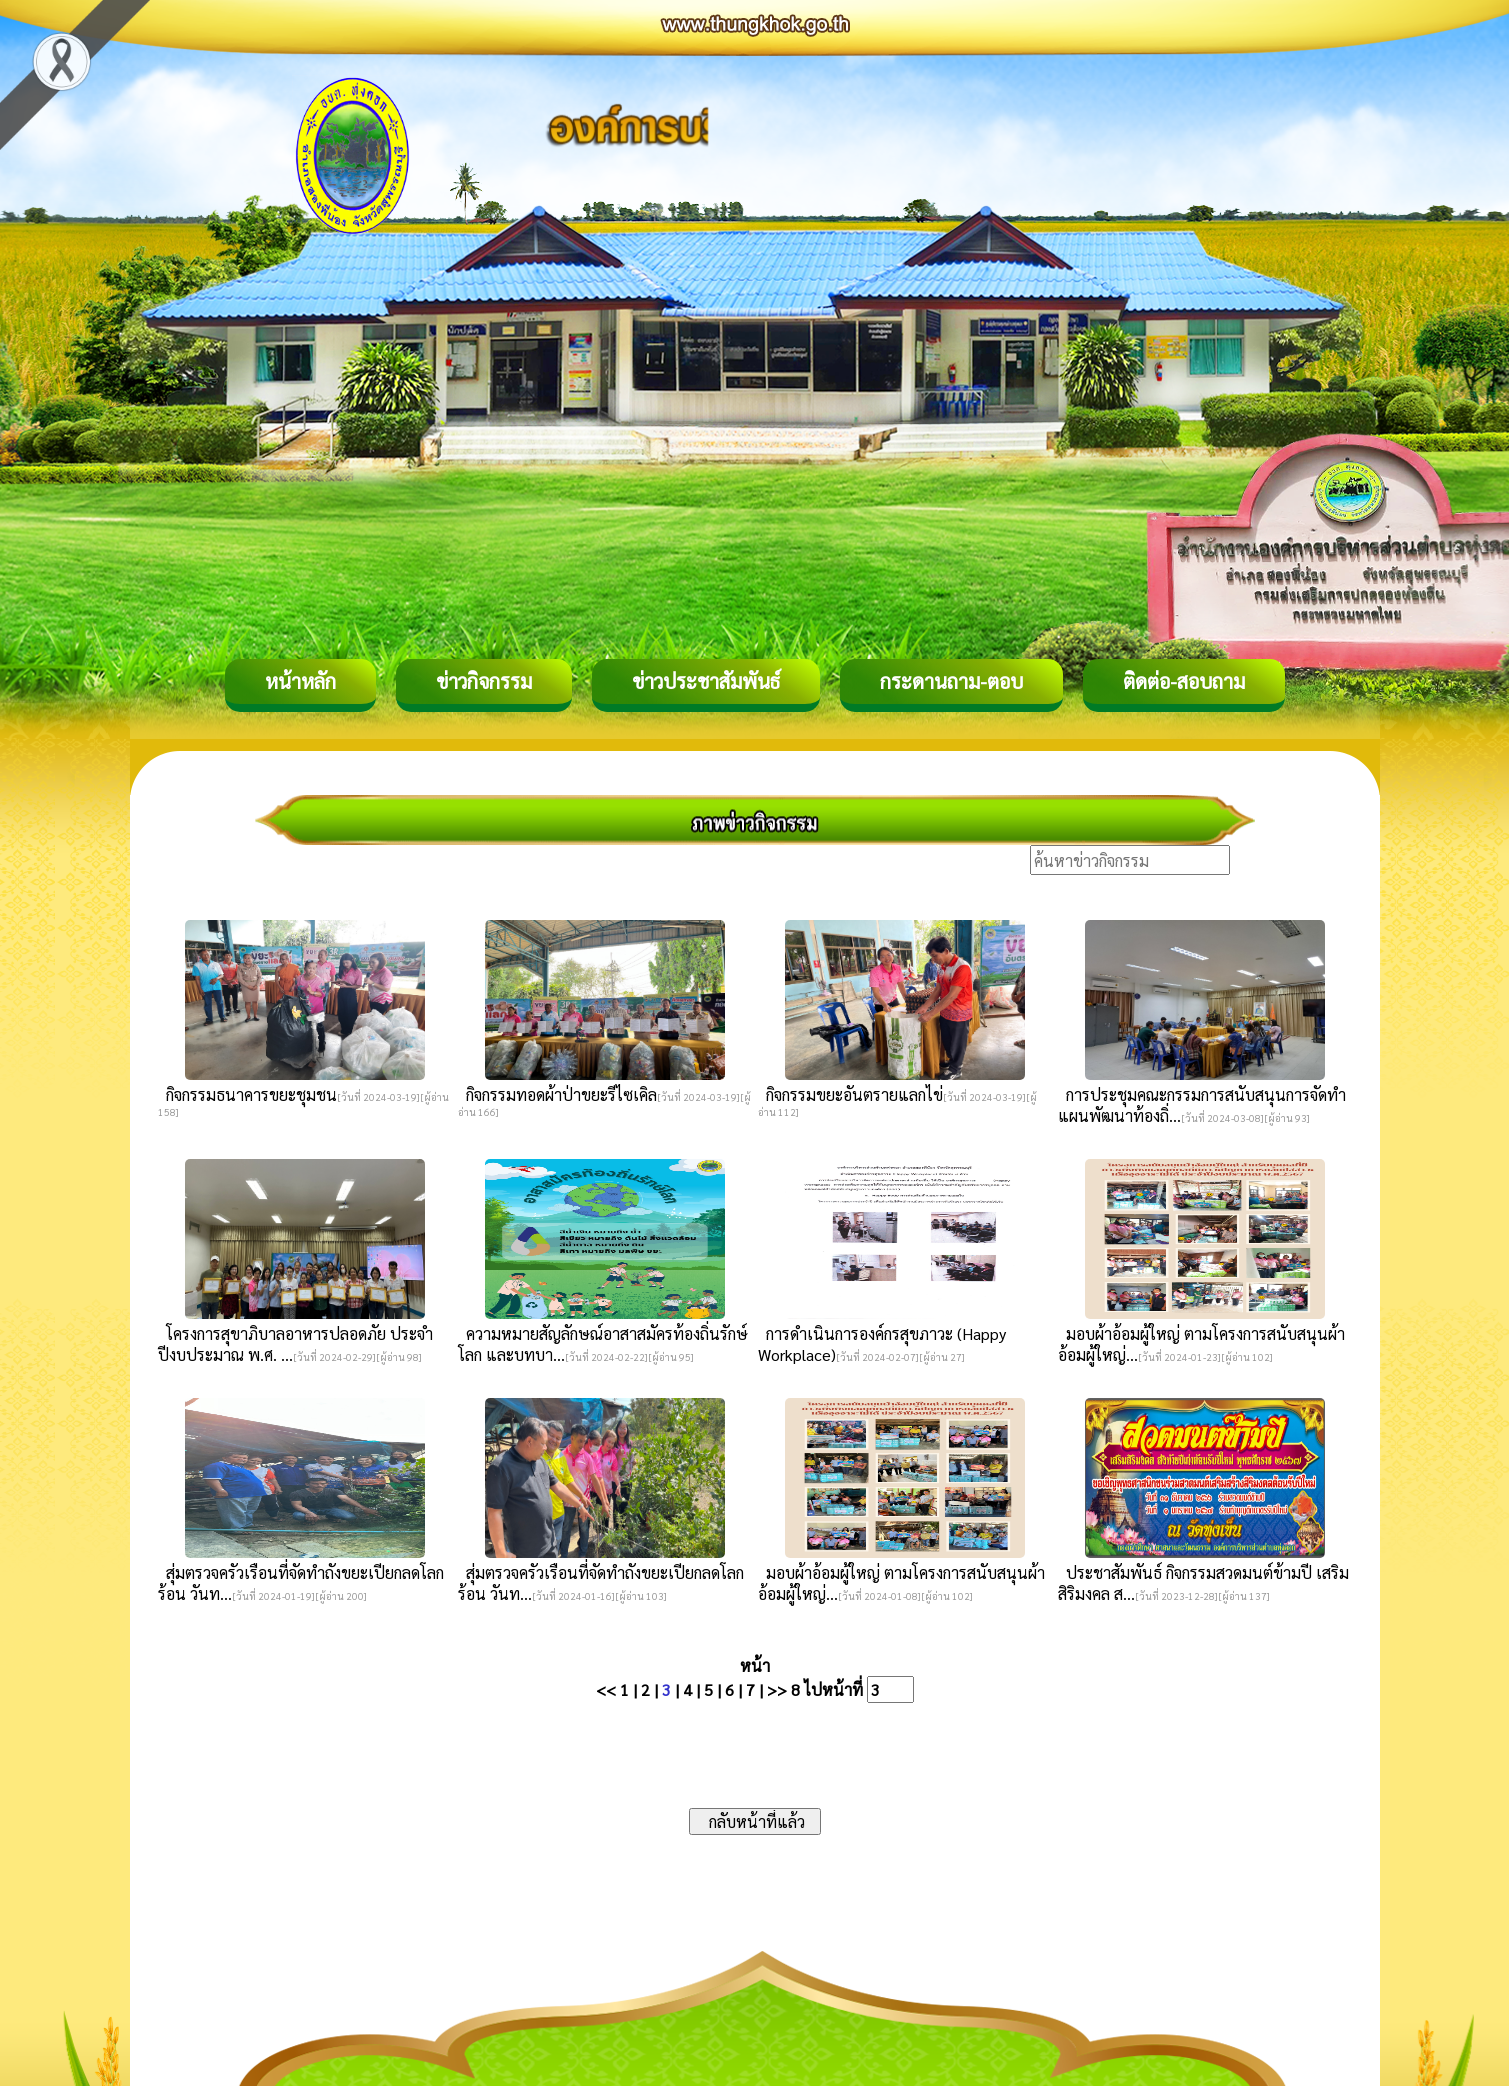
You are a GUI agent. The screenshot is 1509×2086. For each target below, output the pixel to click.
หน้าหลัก (300, 681)
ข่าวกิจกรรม (484, 681)
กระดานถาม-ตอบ (951, 681)
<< (606, 1689)
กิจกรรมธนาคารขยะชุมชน (247, 1094)
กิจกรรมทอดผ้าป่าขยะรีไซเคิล (557, 1094)
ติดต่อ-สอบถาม (1184, 681)
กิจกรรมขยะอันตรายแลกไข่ (850, 1094)
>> (777, 1689)
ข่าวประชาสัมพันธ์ (706, 681)
